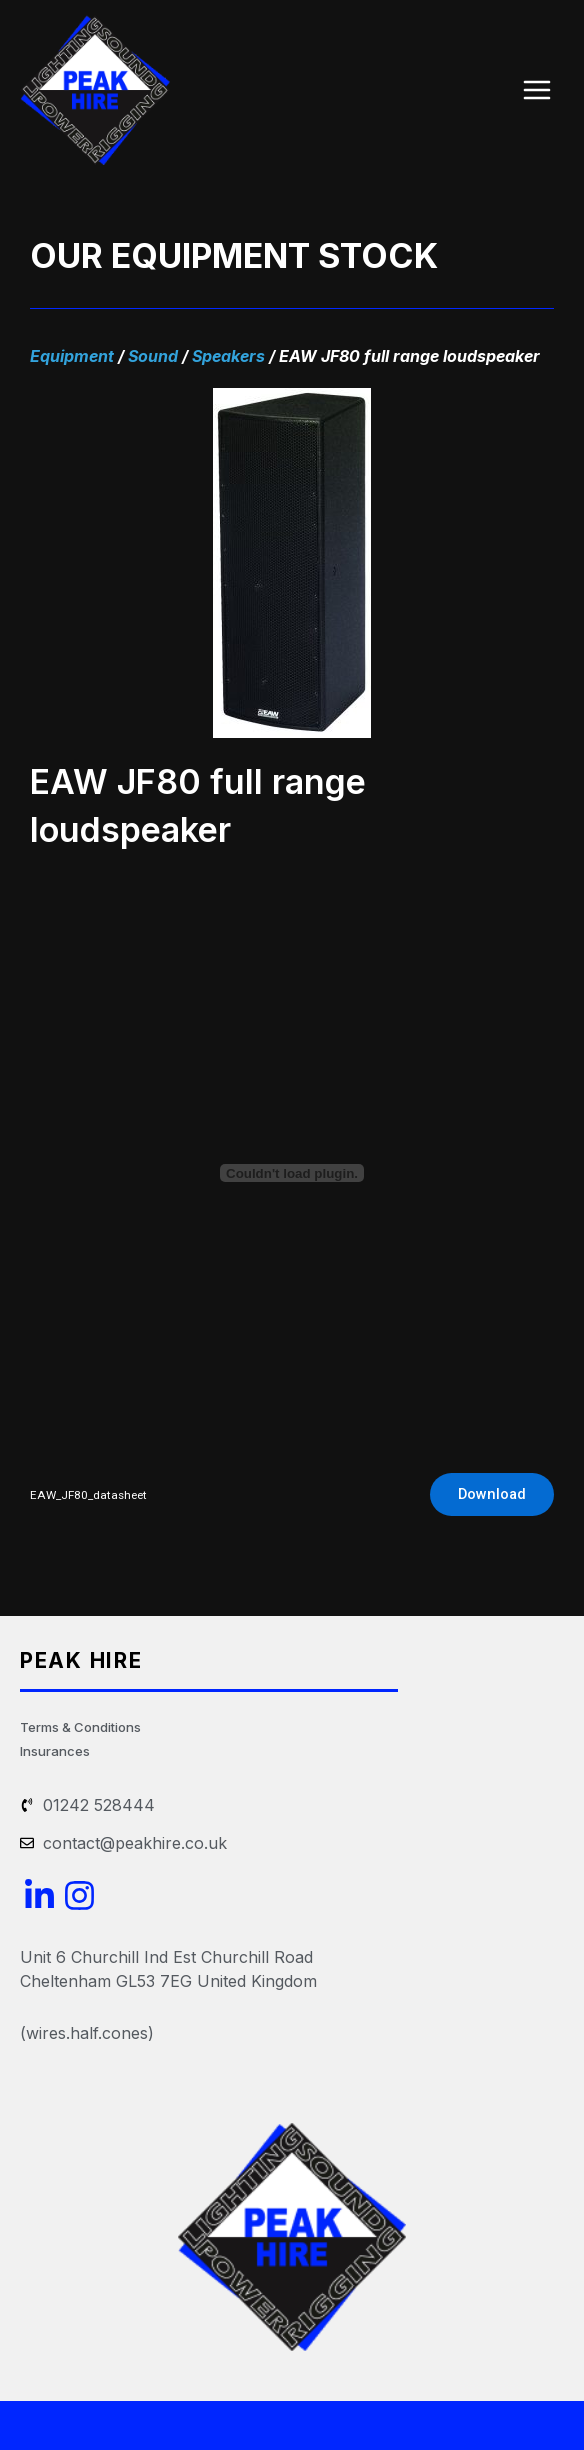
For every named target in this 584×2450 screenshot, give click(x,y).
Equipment (72, 356)
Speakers (228, 356)
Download (492, 1494)
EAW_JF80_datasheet (88, 1495)
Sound (153, 356)
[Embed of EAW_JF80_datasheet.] (292, 1173)
